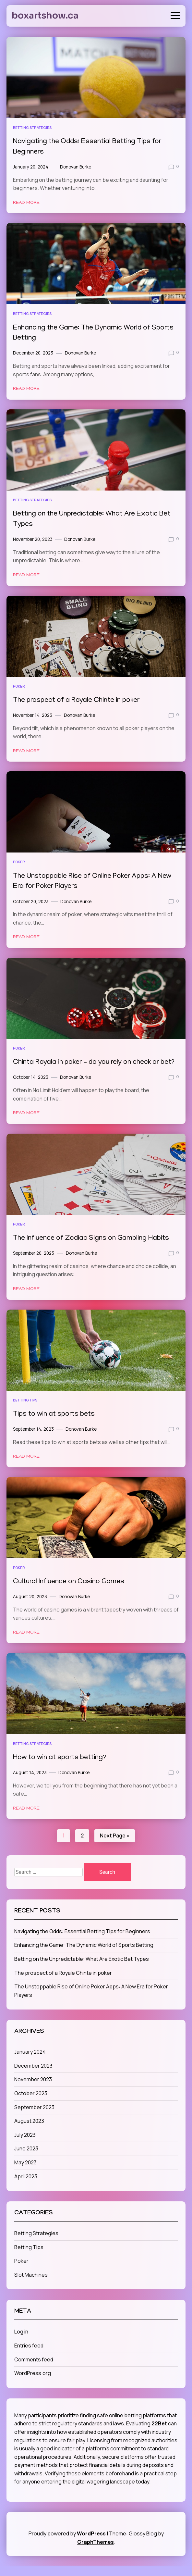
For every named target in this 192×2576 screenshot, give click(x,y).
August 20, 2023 (30, 1607)
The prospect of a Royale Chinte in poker (80, 700)
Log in (21, 2342)
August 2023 (29, 2131)
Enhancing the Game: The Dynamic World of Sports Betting (83, 1955)
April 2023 (25, 2186)
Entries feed (28, 2355)
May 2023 (25, 2172)
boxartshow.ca (45, 15)
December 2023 (33, 2076)
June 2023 (26, 2158)
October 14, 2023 (30, 1087)
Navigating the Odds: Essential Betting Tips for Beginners (82, 1941)
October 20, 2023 (31, 901)
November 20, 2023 (33, 539)
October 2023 (30, 2103)
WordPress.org (32, 2383)
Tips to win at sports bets (56, 1425)
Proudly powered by (68, 2543)
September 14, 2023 (33, 1439)
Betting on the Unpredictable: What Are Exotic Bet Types (81, 1969)
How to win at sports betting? (62, 1768)
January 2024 (30, 2062)
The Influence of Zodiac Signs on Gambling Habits (95, 1249)
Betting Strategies (32, 127)
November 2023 (33, 2089)
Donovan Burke (75, 167)
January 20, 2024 (30, 167)
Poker (19, 686)
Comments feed (33, 2369)
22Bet (159, 2433)
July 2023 (25, 2145)
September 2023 (34, 2117)
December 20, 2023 (33, 353)
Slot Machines (31, 2285)
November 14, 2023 (32, 715)
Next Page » (114, 1845)
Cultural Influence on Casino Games (71, 1592)
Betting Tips (25, 1410)
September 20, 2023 (33, 1263)
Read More (26, 202)
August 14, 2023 (30, 1783)
